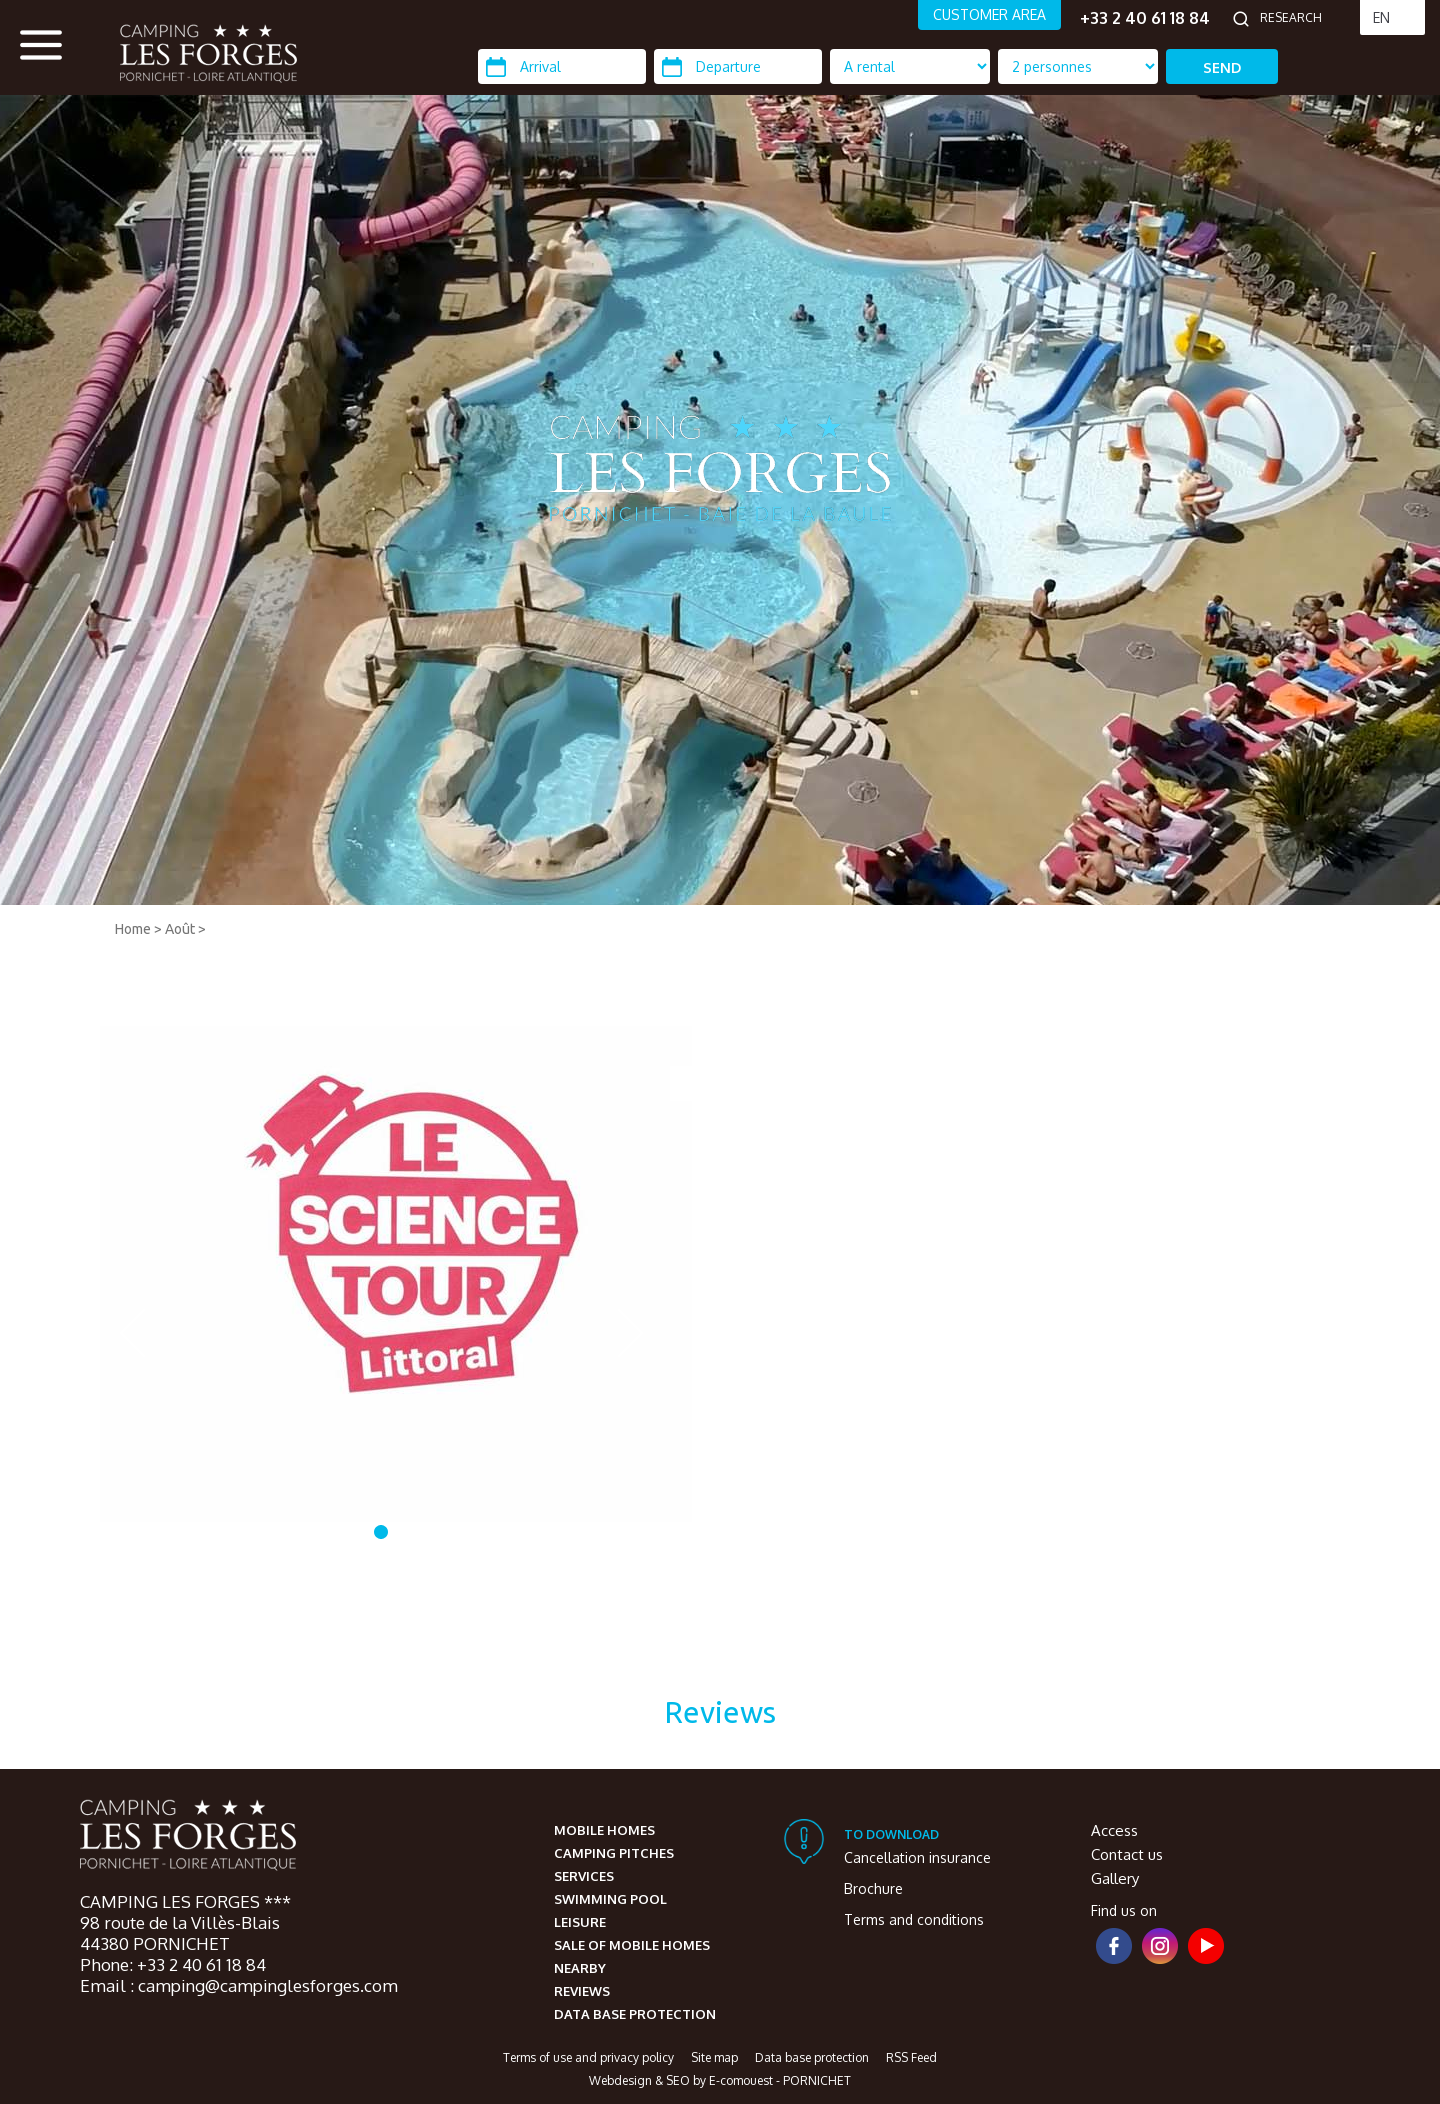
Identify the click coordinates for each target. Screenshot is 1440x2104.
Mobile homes (604, 1830)
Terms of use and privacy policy (588, 2057)
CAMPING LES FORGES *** (185, 1901)
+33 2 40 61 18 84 (1145, 18)
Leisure (580, 1922)
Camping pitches (614, 1853)
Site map (714, 2057)
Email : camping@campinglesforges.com (239, 1985)
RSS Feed (911, 2057)
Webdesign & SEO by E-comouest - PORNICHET (720, 2080)
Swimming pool (610, 1899)
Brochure (873, 1888)
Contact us (1127, 1854)
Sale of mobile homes (632, 1945)
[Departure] (738, 66)
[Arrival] (562, 66)
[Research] (1305, 18)
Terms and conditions (914, 1919)
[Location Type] (1078, 66)
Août (180, 929)
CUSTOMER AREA (989, 14)
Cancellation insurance (917, 1857)
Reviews (582, 1991)
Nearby (580, 1968)
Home (133, 929)
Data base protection (635, 2014)
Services (584, 1876)
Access (1114, 1830)
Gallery (1115, 1878)
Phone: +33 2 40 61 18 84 (173, 1964)
